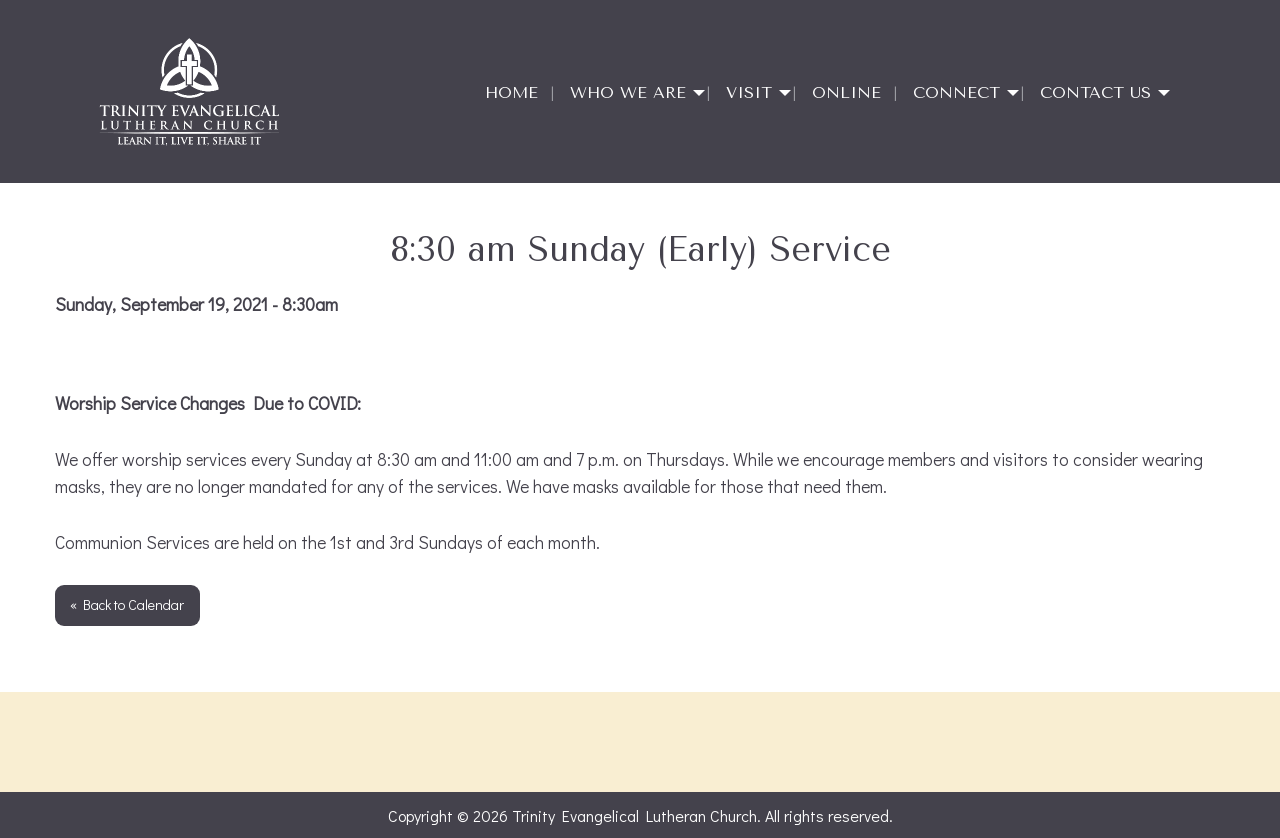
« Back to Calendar (127, 604)
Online (846, 92)
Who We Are (628, 92)
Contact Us (1095, 92)
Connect (956, 92)
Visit (749, 92)
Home (511, 92)
